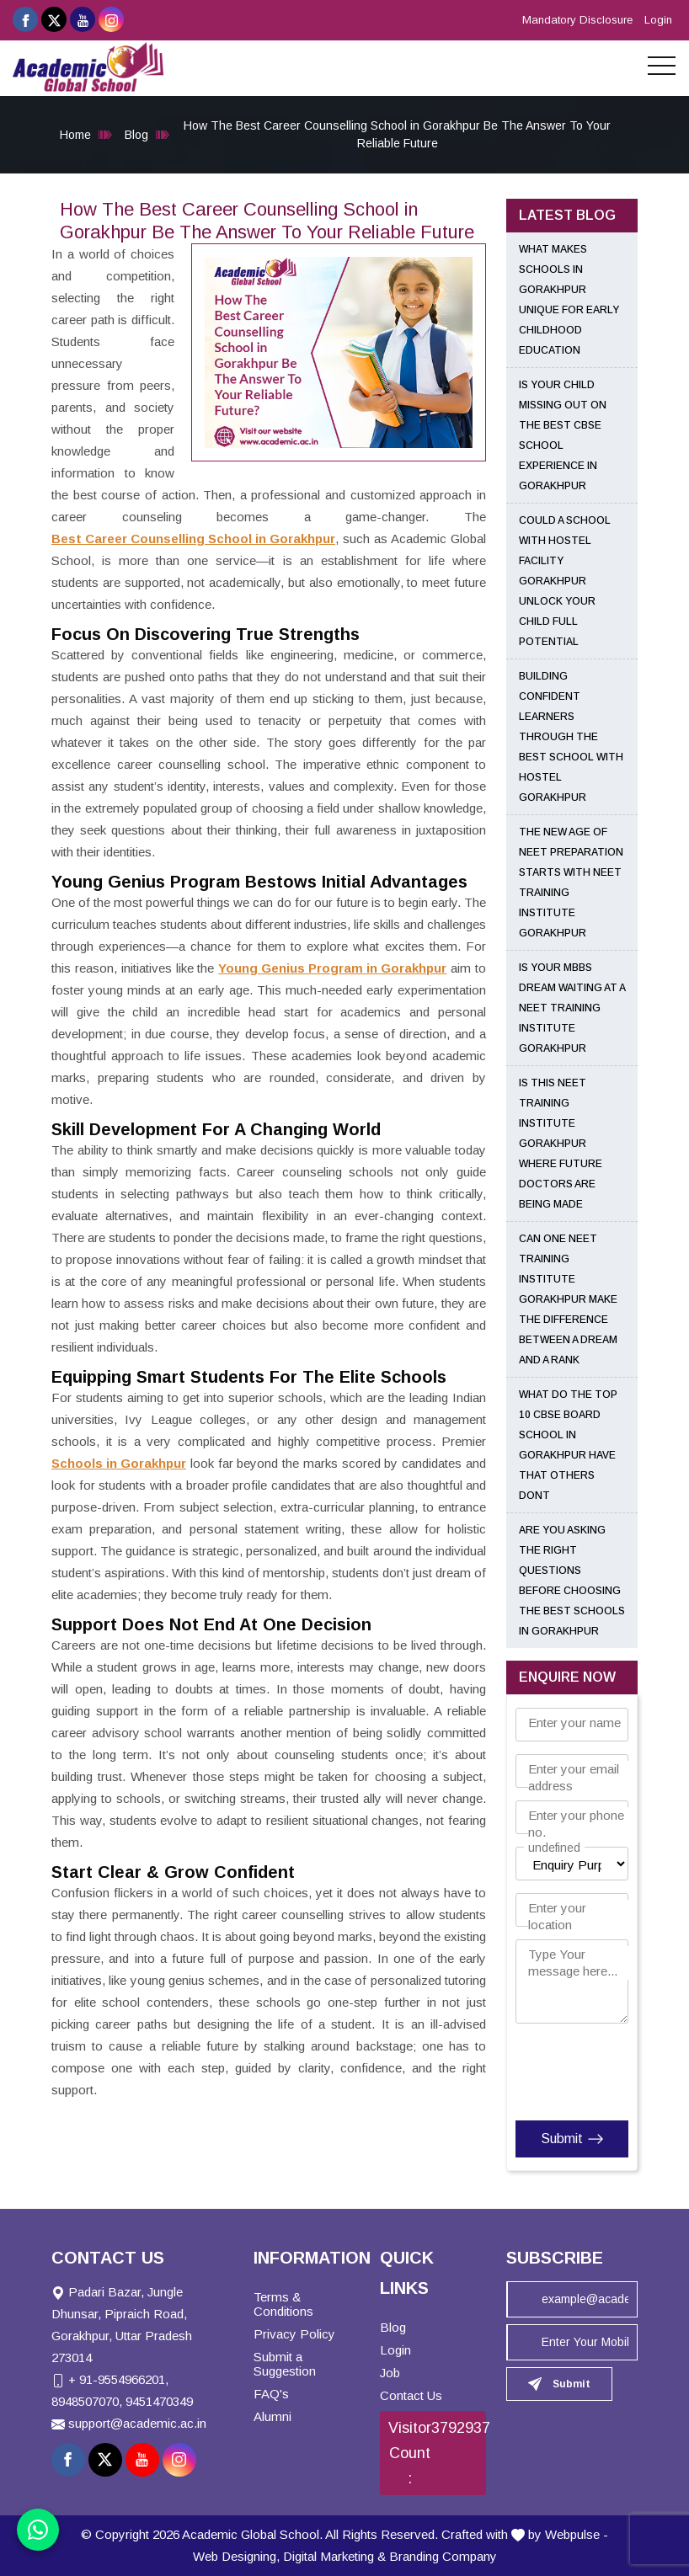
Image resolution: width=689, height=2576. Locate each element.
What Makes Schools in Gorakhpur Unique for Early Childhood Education (569, 299)
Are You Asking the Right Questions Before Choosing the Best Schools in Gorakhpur (572, 1580)
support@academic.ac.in (137, 2423)
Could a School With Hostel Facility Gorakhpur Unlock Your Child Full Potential (565, 581)
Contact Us (411, 2395)
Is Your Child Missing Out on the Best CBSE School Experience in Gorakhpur (562, 435)
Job (390, 2372)
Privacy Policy (294, 2334)
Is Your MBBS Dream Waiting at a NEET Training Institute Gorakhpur (572, 1008)
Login (658, 19)
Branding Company (443, 2556)
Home (75, 134)
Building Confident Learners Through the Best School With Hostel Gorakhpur (571, 736)
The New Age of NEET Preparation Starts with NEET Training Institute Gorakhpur (571, 882)
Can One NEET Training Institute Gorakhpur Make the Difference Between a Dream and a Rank (568, 1299)
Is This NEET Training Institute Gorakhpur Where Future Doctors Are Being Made (560, 1143)
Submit (572, 2139)
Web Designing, (236, 2556)
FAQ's (271, 2394)
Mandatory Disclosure (577, 19)
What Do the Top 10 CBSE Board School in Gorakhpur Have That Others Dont (568, 1445)
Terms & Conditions (283, 2304)
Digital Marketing (328, 2556)
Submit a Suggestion (285, 2363)
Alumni (272, 2416)
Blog (136, 134)
